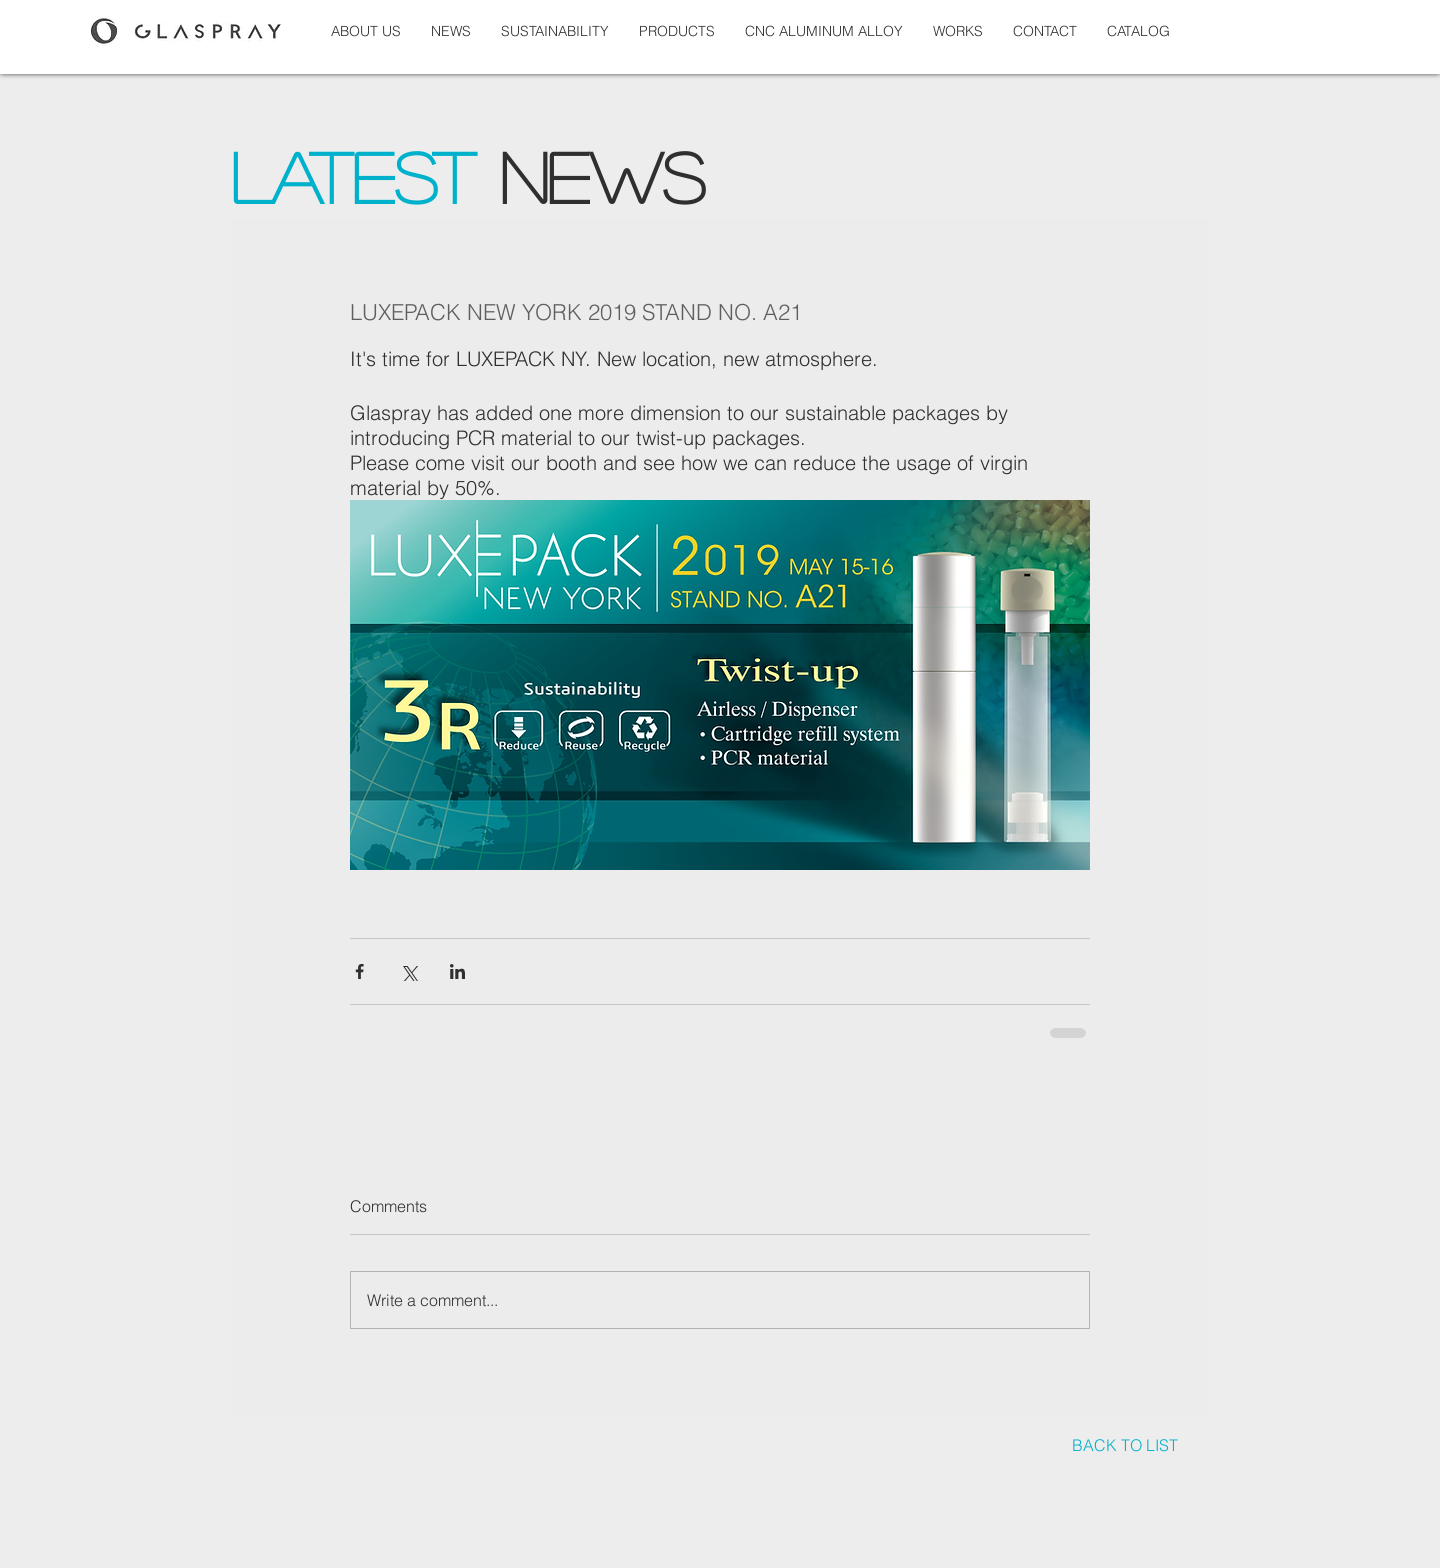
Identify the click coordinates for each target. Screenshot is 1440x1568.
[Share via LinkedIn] (457, 971)
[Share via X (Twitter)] (408, 971)
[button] (958, 31)
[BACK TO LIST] (1125, 1445)
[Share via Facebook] (359, 971)
